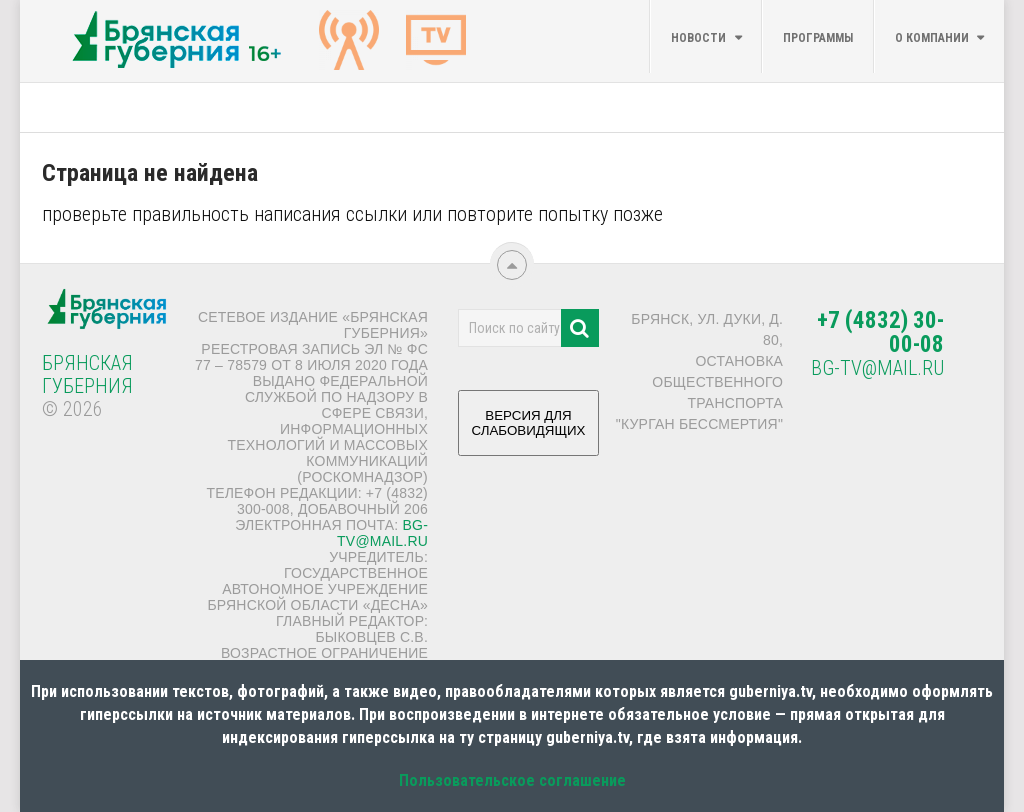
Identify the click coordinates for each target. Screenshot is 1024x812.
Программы (818, 38)
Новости (698, 38)
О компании (932, 38)
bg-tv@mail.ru (382, 533)
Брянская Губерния (87, 374)
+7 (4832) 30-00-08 (880, 332)
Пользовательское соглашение (512, 780)
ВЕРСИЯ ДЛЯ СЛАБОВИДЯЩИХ (529, 430)
